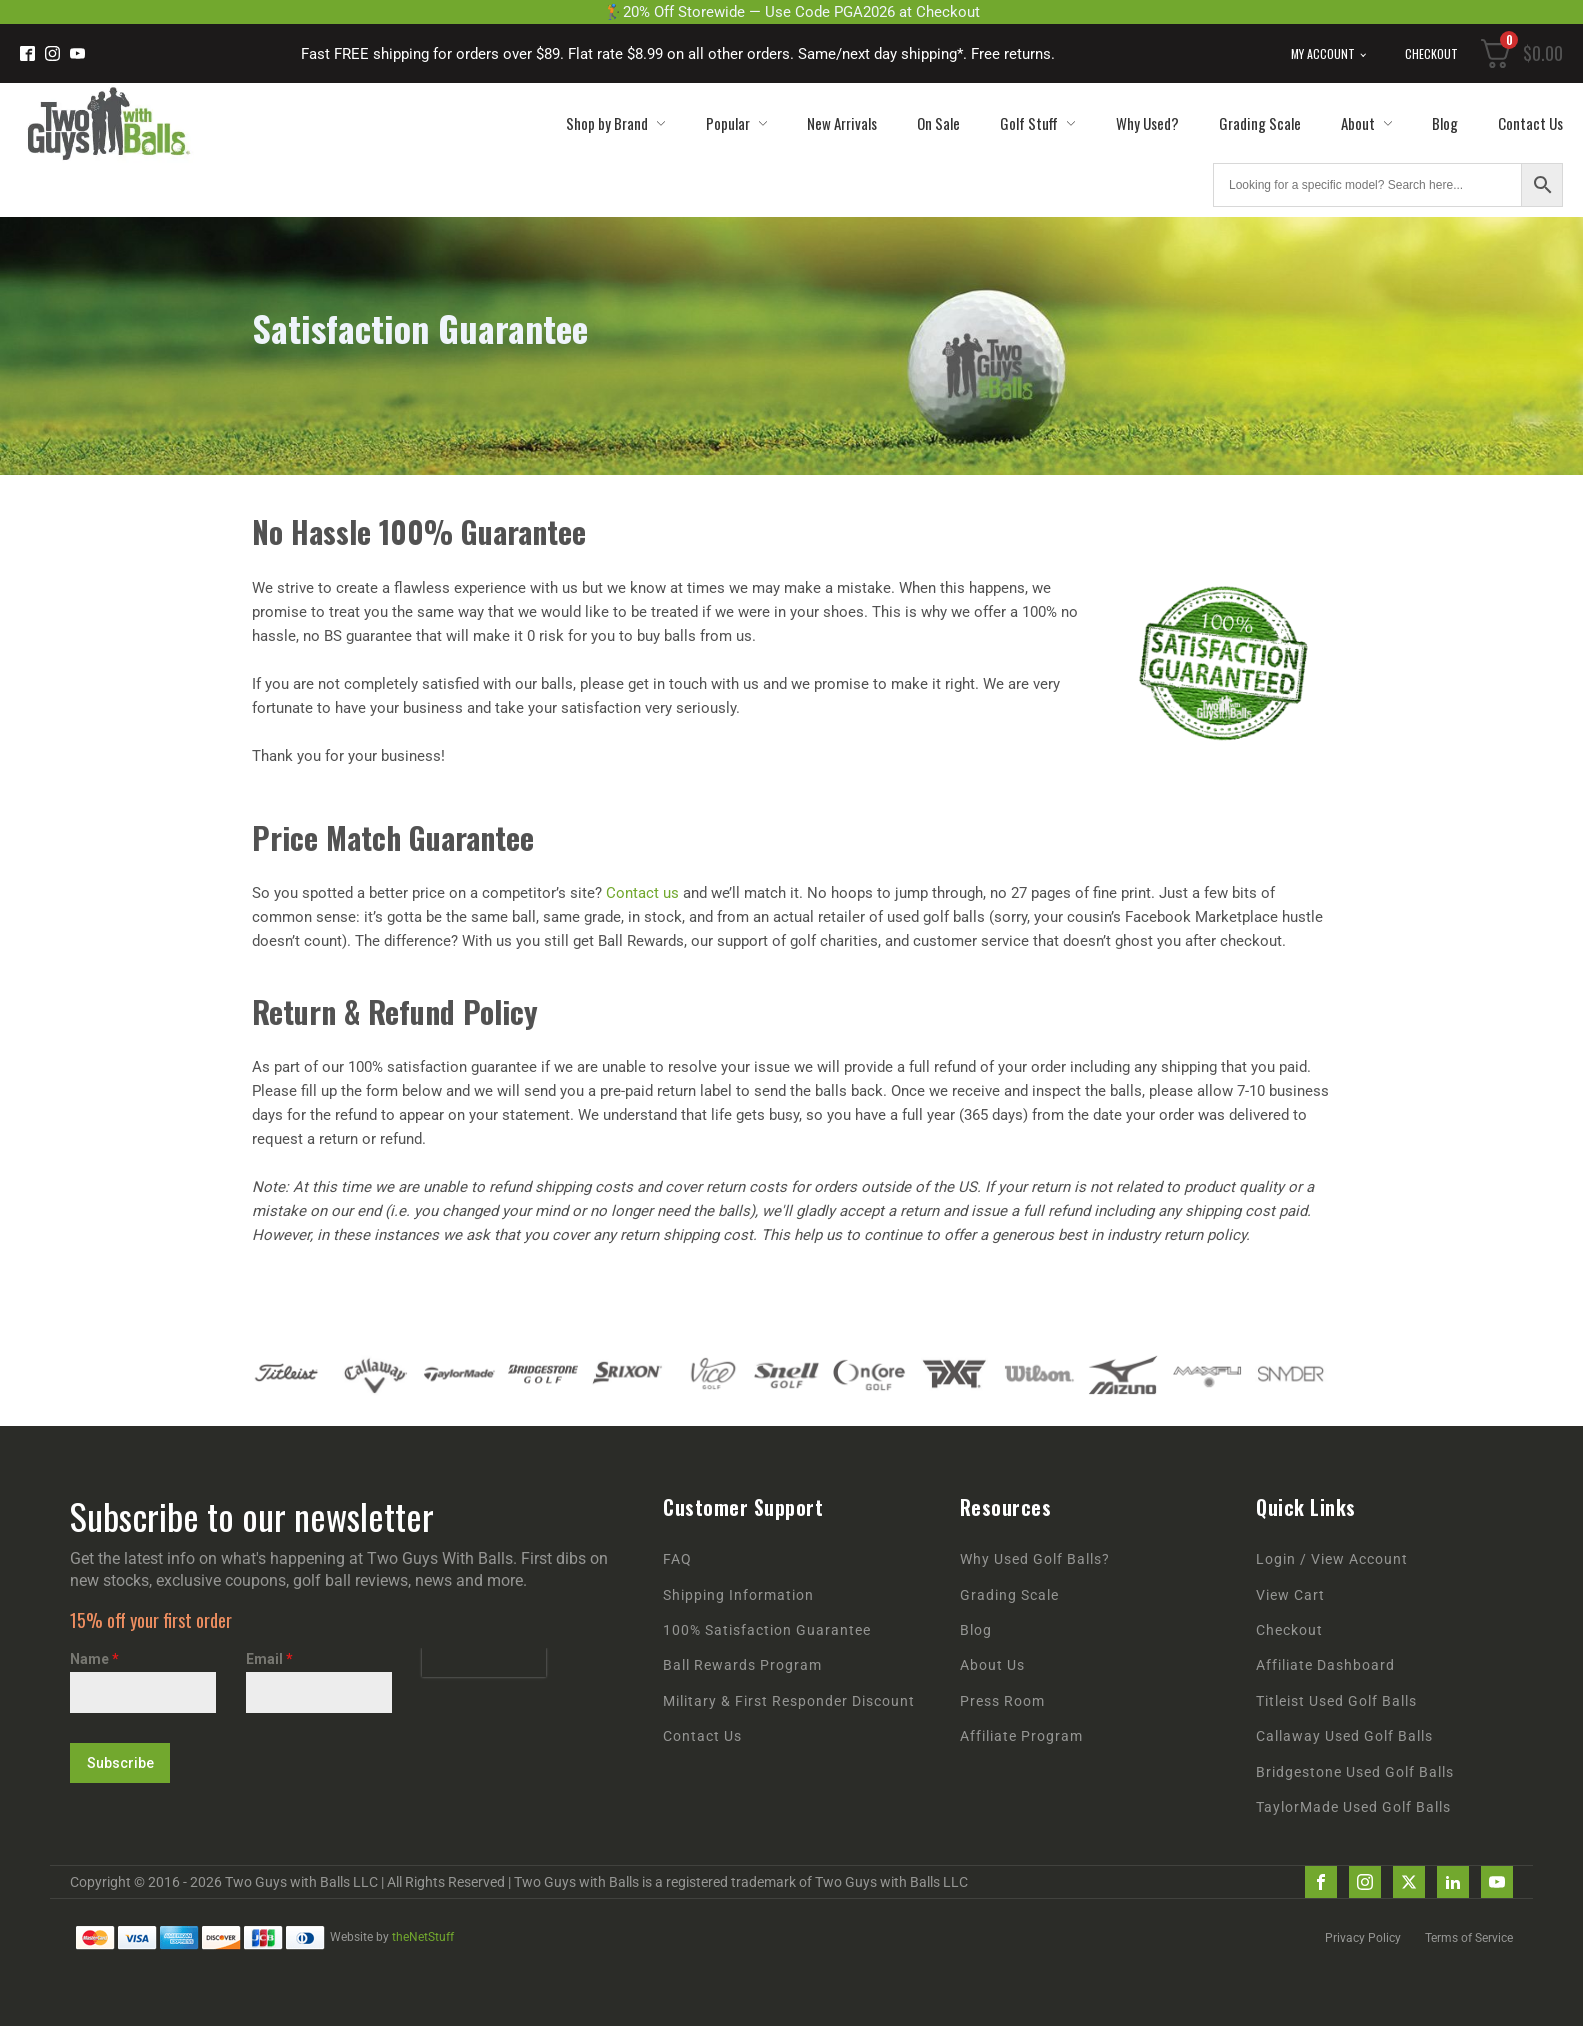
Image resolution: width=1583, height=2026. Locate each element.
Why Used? (1147, 123)
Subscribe (120, 1763)
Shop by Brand (615, 123)
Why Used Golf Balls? (1035, 1559)
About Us (992, 1665)
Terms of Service (1469, 1938)
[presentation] (484, 1662)
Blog (1445, 123)
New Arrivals (842, 123)
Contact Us (1530, 123)
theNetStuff (423, 1937)
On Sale (938, 123)
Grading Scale (1260, 123)
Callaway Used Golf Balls (1344, 1736)
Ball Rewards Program (742, 1665)
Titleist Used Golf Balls (1336, 1701)
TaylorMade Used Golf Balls (1353, 1807)
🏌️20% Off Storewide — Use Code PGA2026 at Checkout (792, 12)
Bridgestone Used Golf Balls (1355, 1772)
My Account (1323, 53)
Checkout (1431, 53)
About (1366, 123)
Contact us (642, 893)
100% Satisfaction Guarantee (767, 1630)
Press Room (1002, 1701)
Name (94, 1659)
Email (269, 1659)
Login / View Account (1332, 1559)
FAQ (677, 1559)
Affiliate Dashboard (1325, 1665)
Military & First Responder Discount (789, 1701)
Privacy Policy (1363, 1938)
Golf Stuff (1037, 123)
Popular (736, 123)
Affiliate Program (1021, 1736)
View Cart (1290, 1595)
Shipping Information (738, 1595)
